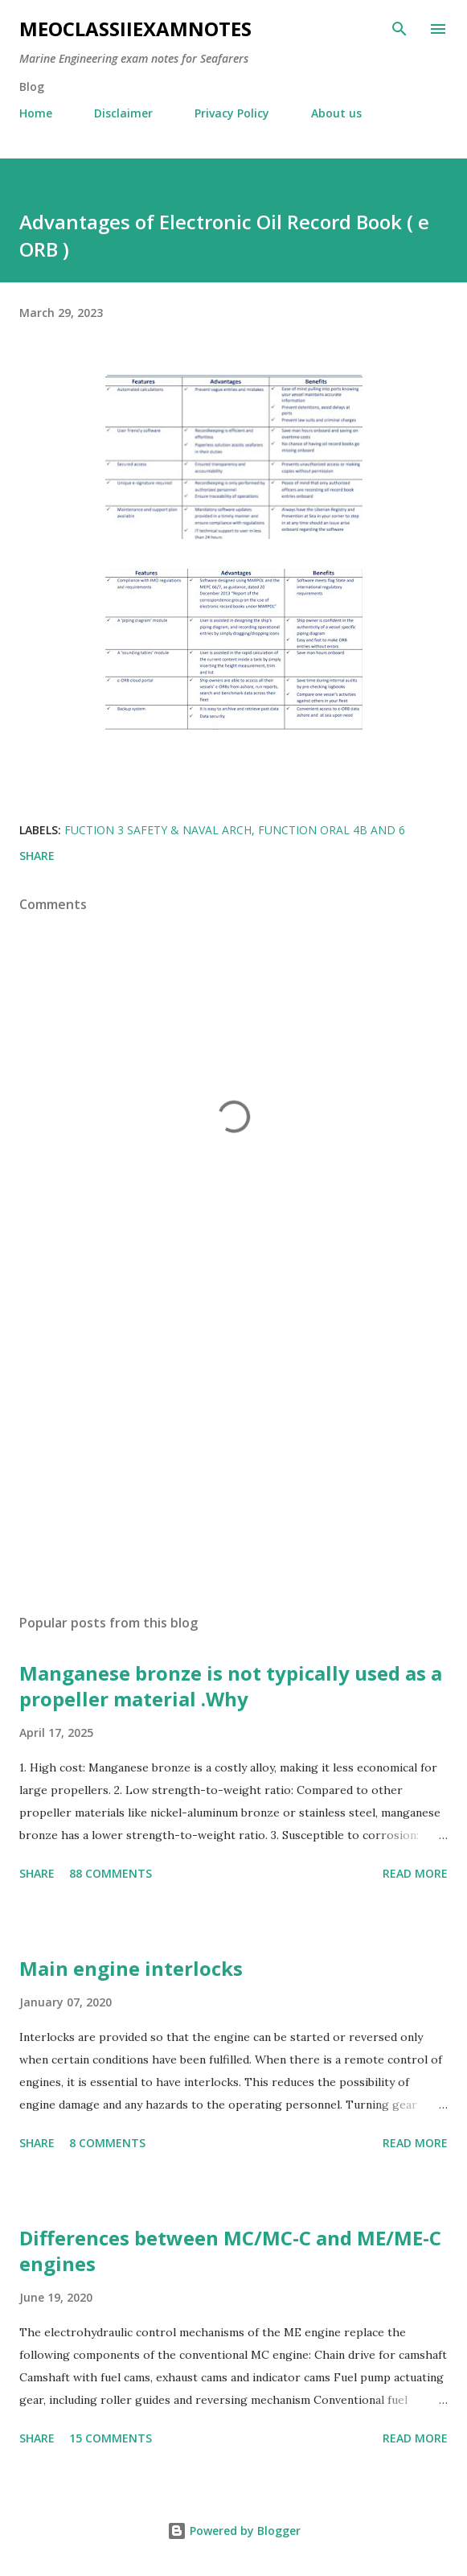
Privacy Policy (232, 113)
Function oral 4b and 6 (331, 829)
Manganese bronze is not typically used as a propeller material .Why (230, 1686)
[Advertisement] (233, 1449)
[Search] (399, 29)
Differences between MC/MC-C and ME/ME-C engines (230, 2250)
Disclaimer (123, 113)
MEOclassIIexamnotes (135, 28)
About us (336, 113)
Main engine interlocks (131, 1968)
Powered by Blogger (234, 2530)
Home (35, 113)
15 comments (110, 2438)
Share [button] (37, 855)
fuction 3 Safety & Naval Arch (158, 829)
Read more (415, 1873)
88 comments (110, 1873)
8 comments (107, 2142)
